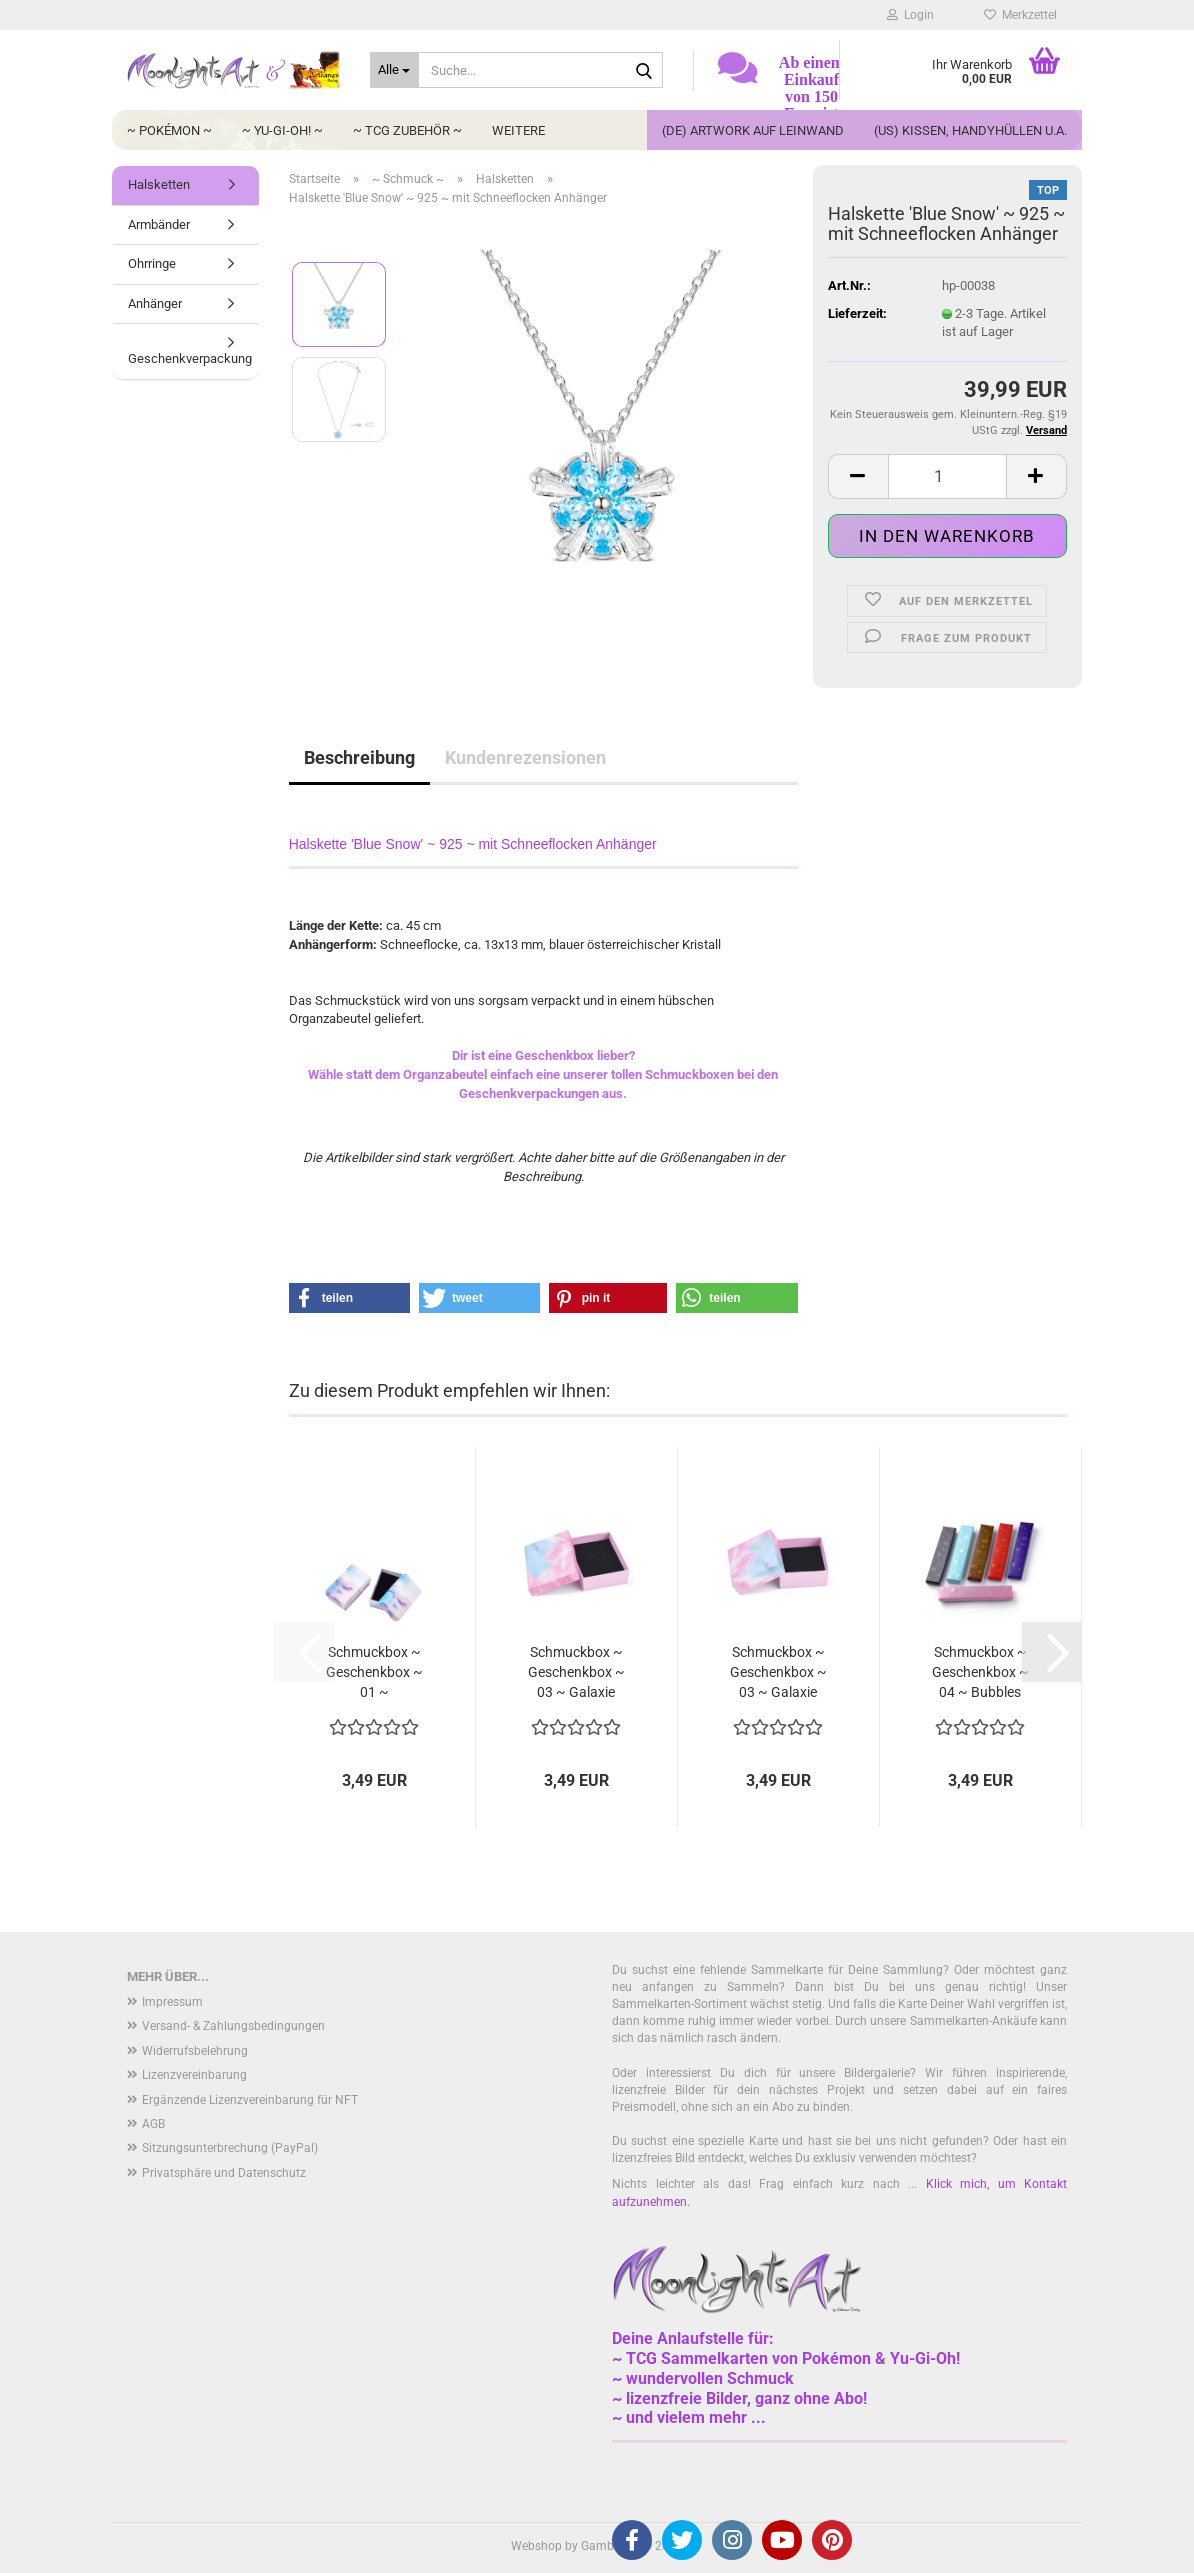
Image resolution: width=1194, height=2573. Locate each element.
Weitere (518, 130)
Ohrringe (152, 263)
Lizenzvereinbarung (194, 2075)
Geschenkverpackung (190, 358)
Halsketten (159, 184)
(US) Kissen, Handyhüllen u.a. (970, 130)
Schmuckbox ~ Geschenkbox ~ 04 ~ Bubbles (980, 1672)
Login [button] (910, 15)
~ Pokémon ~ (169, 130)
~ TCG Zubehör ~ (407, 130)
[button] (858, 476)
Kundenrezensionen (525, 757)
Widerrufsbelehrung (195, 2051)
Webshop (536, 2546)
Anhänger (155, 303)
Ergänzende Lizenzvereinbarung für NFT (250, 2100)
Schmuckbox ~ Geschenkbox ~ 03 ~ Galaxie (576, 1672)
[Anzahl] (947, 476)
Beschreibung (359, 757)
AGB (153, 2124)
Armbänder (159, 224)
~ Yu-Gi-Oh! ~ (282, 130)
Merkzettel (1020, 15)
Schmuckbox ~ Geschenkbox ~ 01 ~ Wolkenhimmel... (374, 1673)
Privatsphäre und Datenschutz (224, 2173)
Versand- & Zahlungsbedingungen (233, 2026)
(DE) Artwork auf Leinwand (753, 130)
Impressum (172, 2002)
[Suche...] (394, 70)
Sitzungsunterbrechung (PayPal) (230, 2148)
